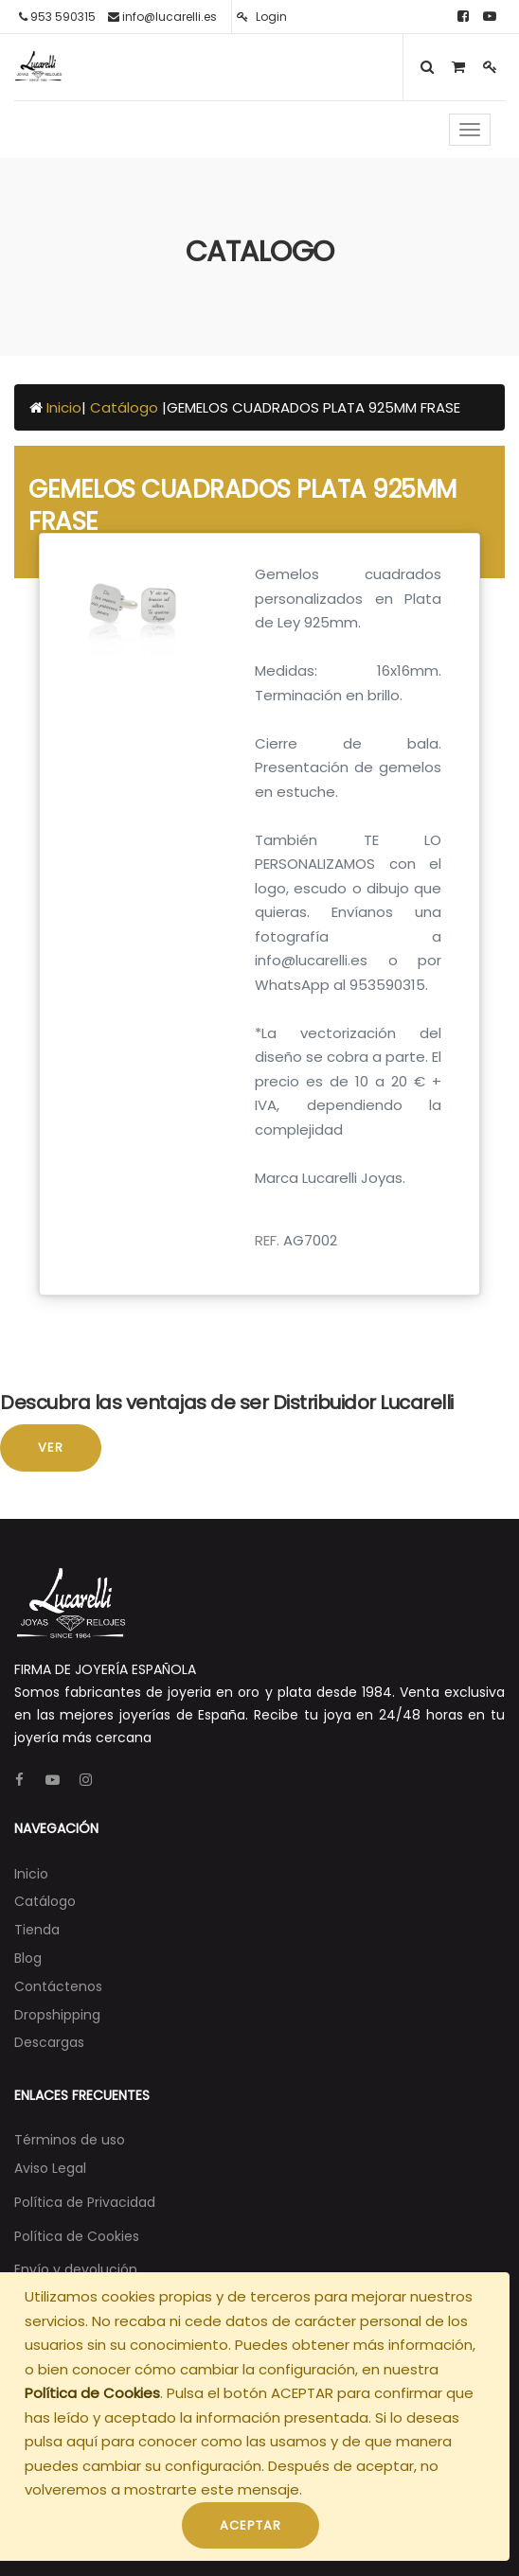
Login (262, 17)
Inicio (63, 407)
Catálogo (126, 407)
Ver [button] (50, 1447)
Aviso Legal (50, 2168)
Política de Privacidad (84, 2202)
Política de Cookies (92, 2393)
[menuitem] (31, 1873)
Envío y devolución (75, 2269)
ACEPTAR (250, 2525)
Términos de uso (69, 2139)
